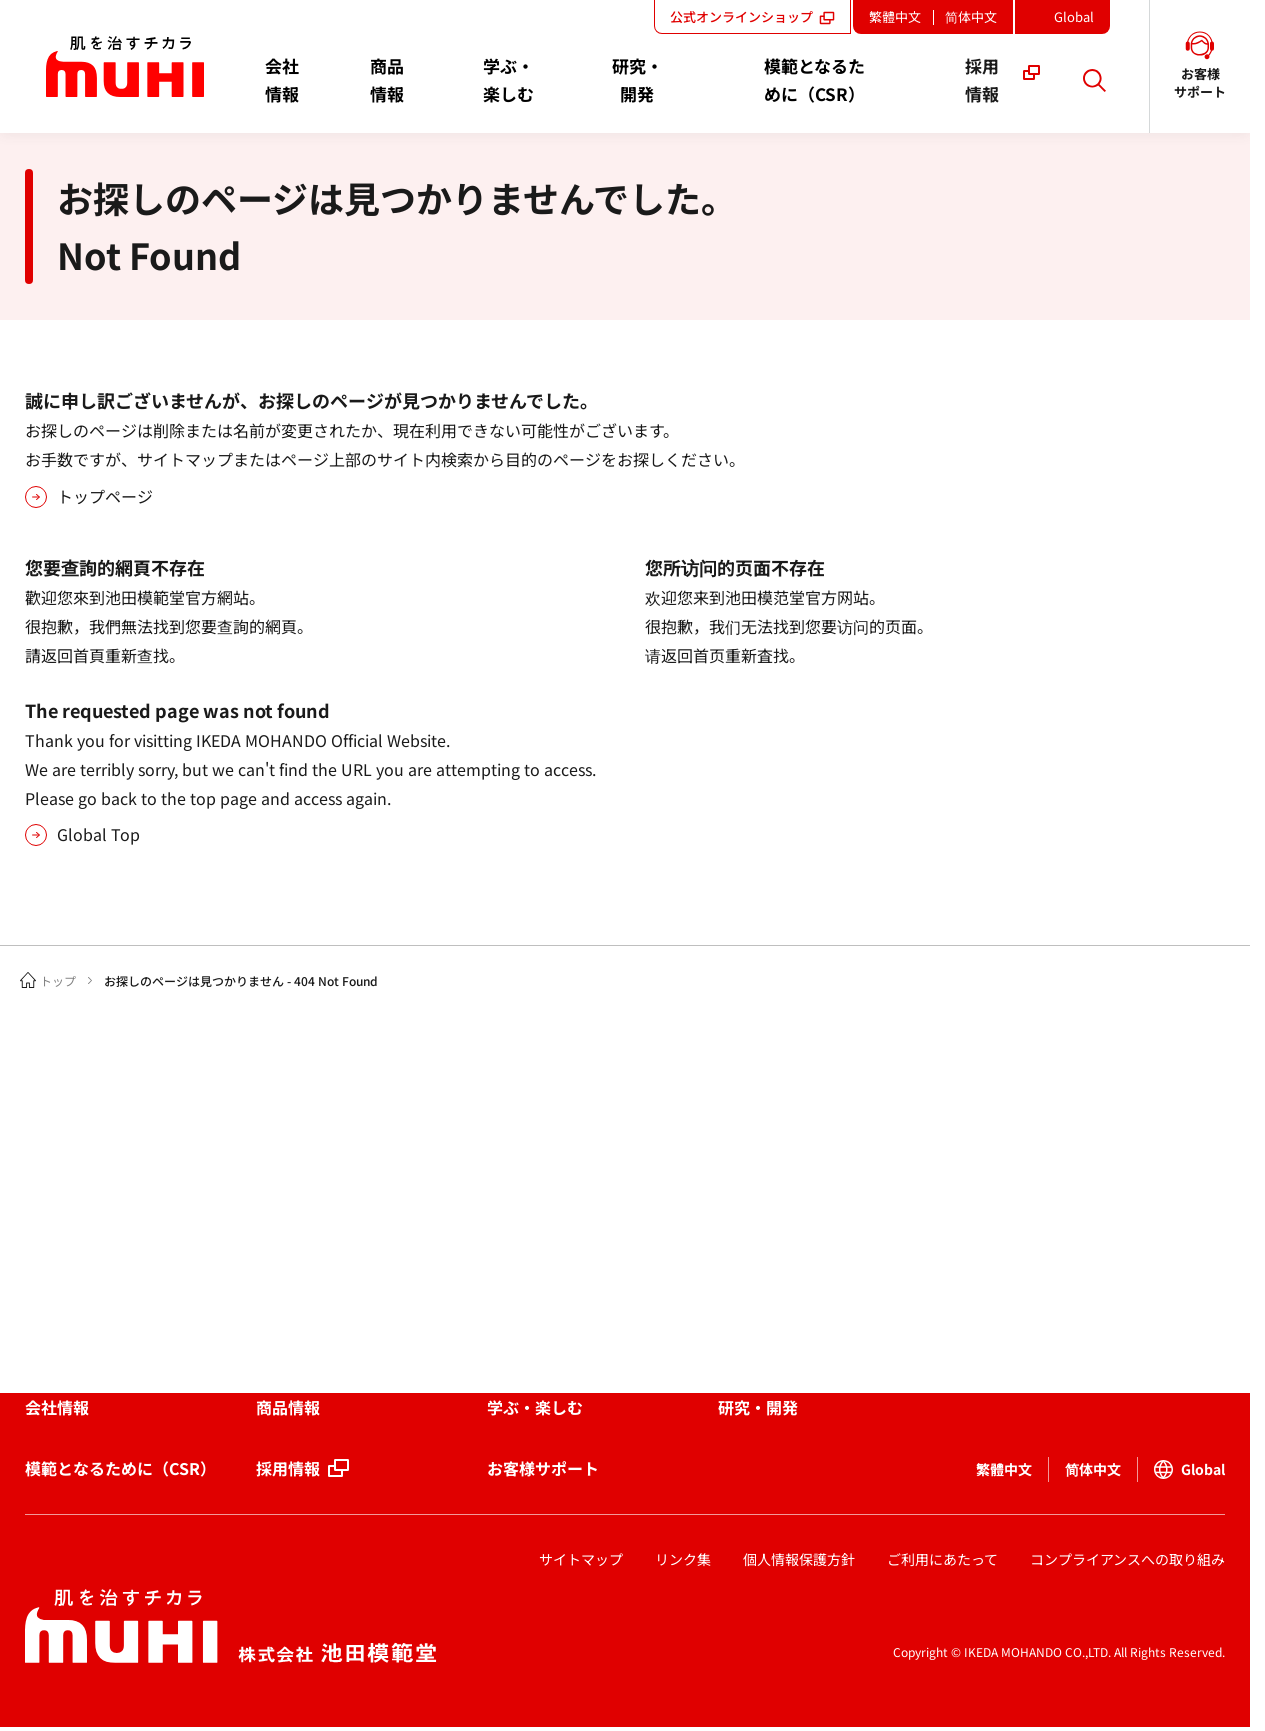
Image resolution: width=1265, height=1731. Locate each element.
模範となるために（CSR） (120, 1468)
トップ (58, 980)
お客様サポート (543, 1468)
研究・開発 (758, 1407)
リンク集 (683, 1559)
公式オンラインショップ (752, 16)
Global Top (98, 834)
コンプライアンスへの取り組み (1127, 1559)
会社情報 (57, 1407)
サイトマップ (581, 1559)
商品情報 (288, 1407)
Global (1080, 20)
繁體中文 (895, 16)
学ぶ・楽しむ (535, 1407)
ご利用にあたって (942, 1559)
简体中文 (971, 16)
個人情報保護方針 (799, 1559)
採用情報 (288, 1468)
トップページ (105, 496)
